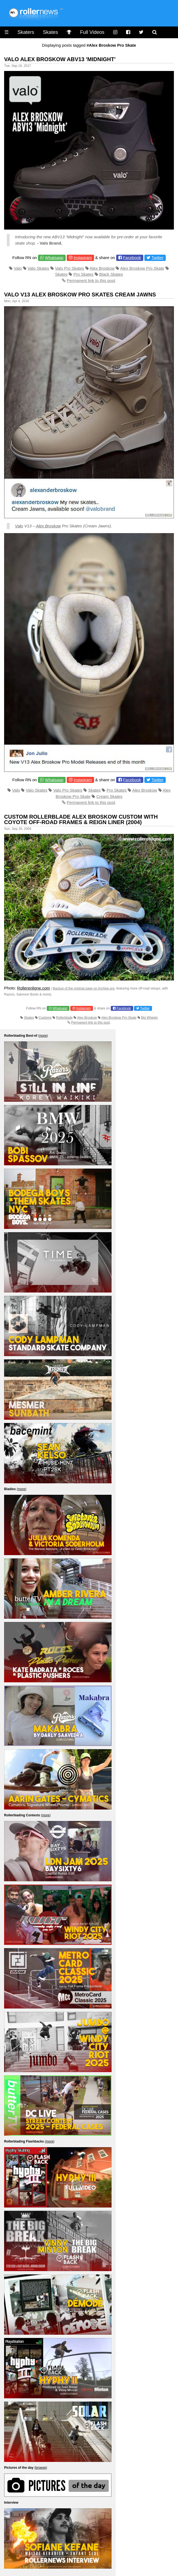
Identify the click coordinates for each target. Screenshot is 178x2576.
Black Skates (111, 274)
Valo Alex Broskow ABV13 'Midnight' (60, 59)
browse (41, 2468)
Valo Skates (38, 268)
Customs (45, 1018)
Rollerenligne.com (33, 988)
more (43, 1036)
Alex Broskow (102, 268)
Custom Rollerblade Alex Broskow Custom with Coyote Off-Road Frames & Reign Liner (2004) (81, 819)
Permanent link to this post (91, 280)
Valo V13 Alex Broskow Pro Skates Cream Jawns (80, 295)
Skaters (25, 32)
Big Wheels (149, 1018)
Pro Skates (83, 274)
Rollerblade (64, 1018)
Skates (50, 32)
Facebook (132, 257)
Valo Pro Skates (69, 268)
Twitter (157, 257)
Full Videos (92, 32)
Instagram (83, 257)
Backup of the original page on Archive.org (83, 988)
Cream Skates (109, 796)
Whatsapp (54, 257)
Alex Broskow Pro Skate (142, 268)
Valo (18, 268)
